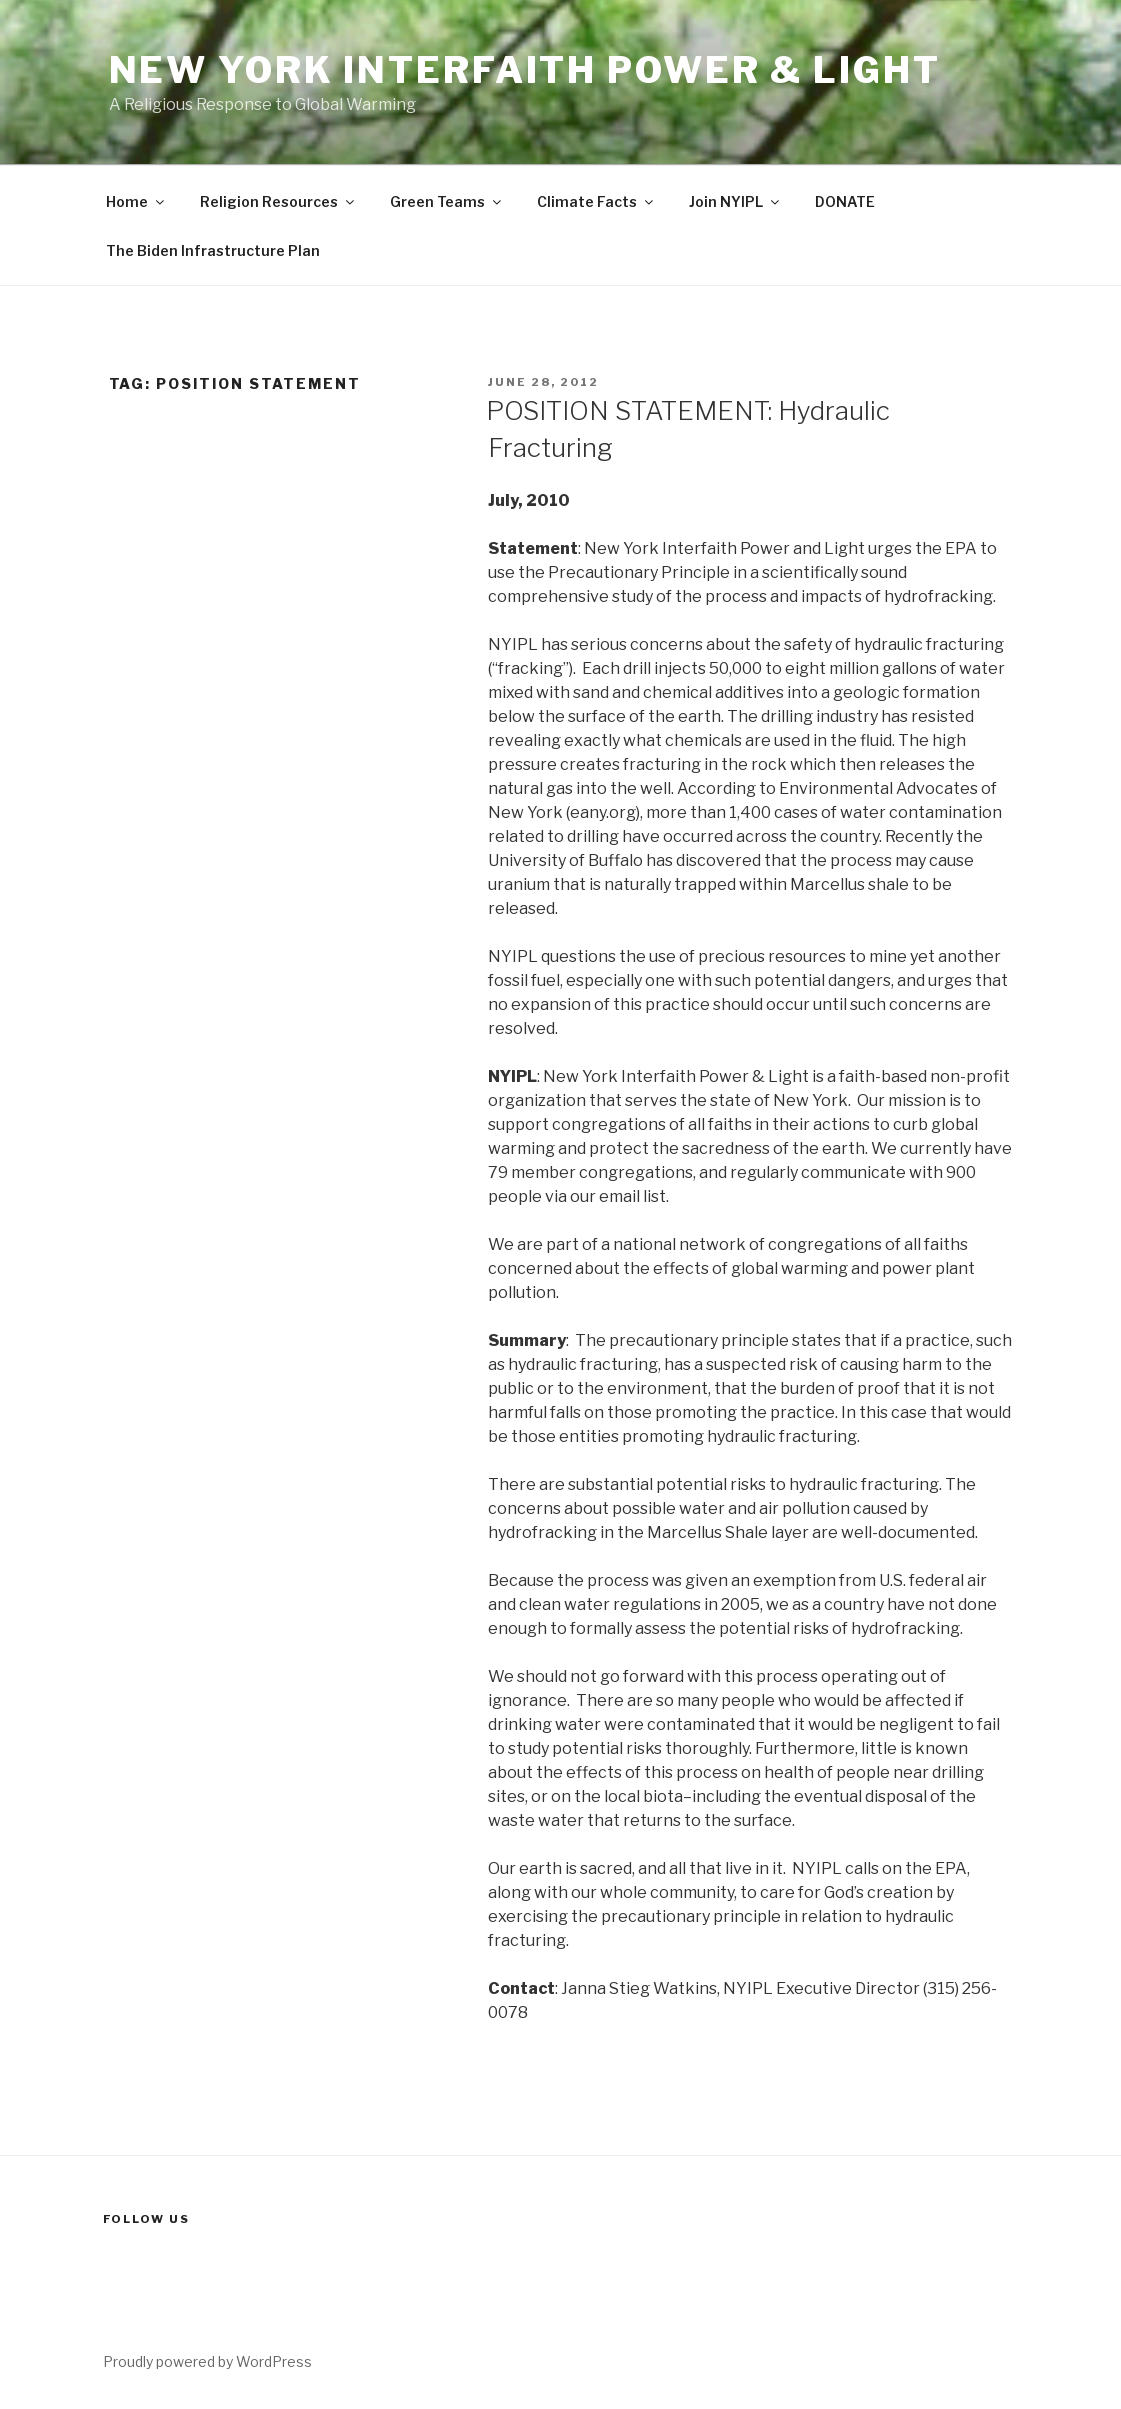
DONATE (845, 201)
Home (136, 201)
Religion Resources (278, 201)
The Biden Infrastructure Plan (213, 250)
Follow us (147, 2219)
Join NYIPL (735, 201)
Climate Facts (596, 201)
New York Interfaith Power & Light (525, 70)
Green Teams (447, 201)
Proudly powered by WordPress (207, 2361)
